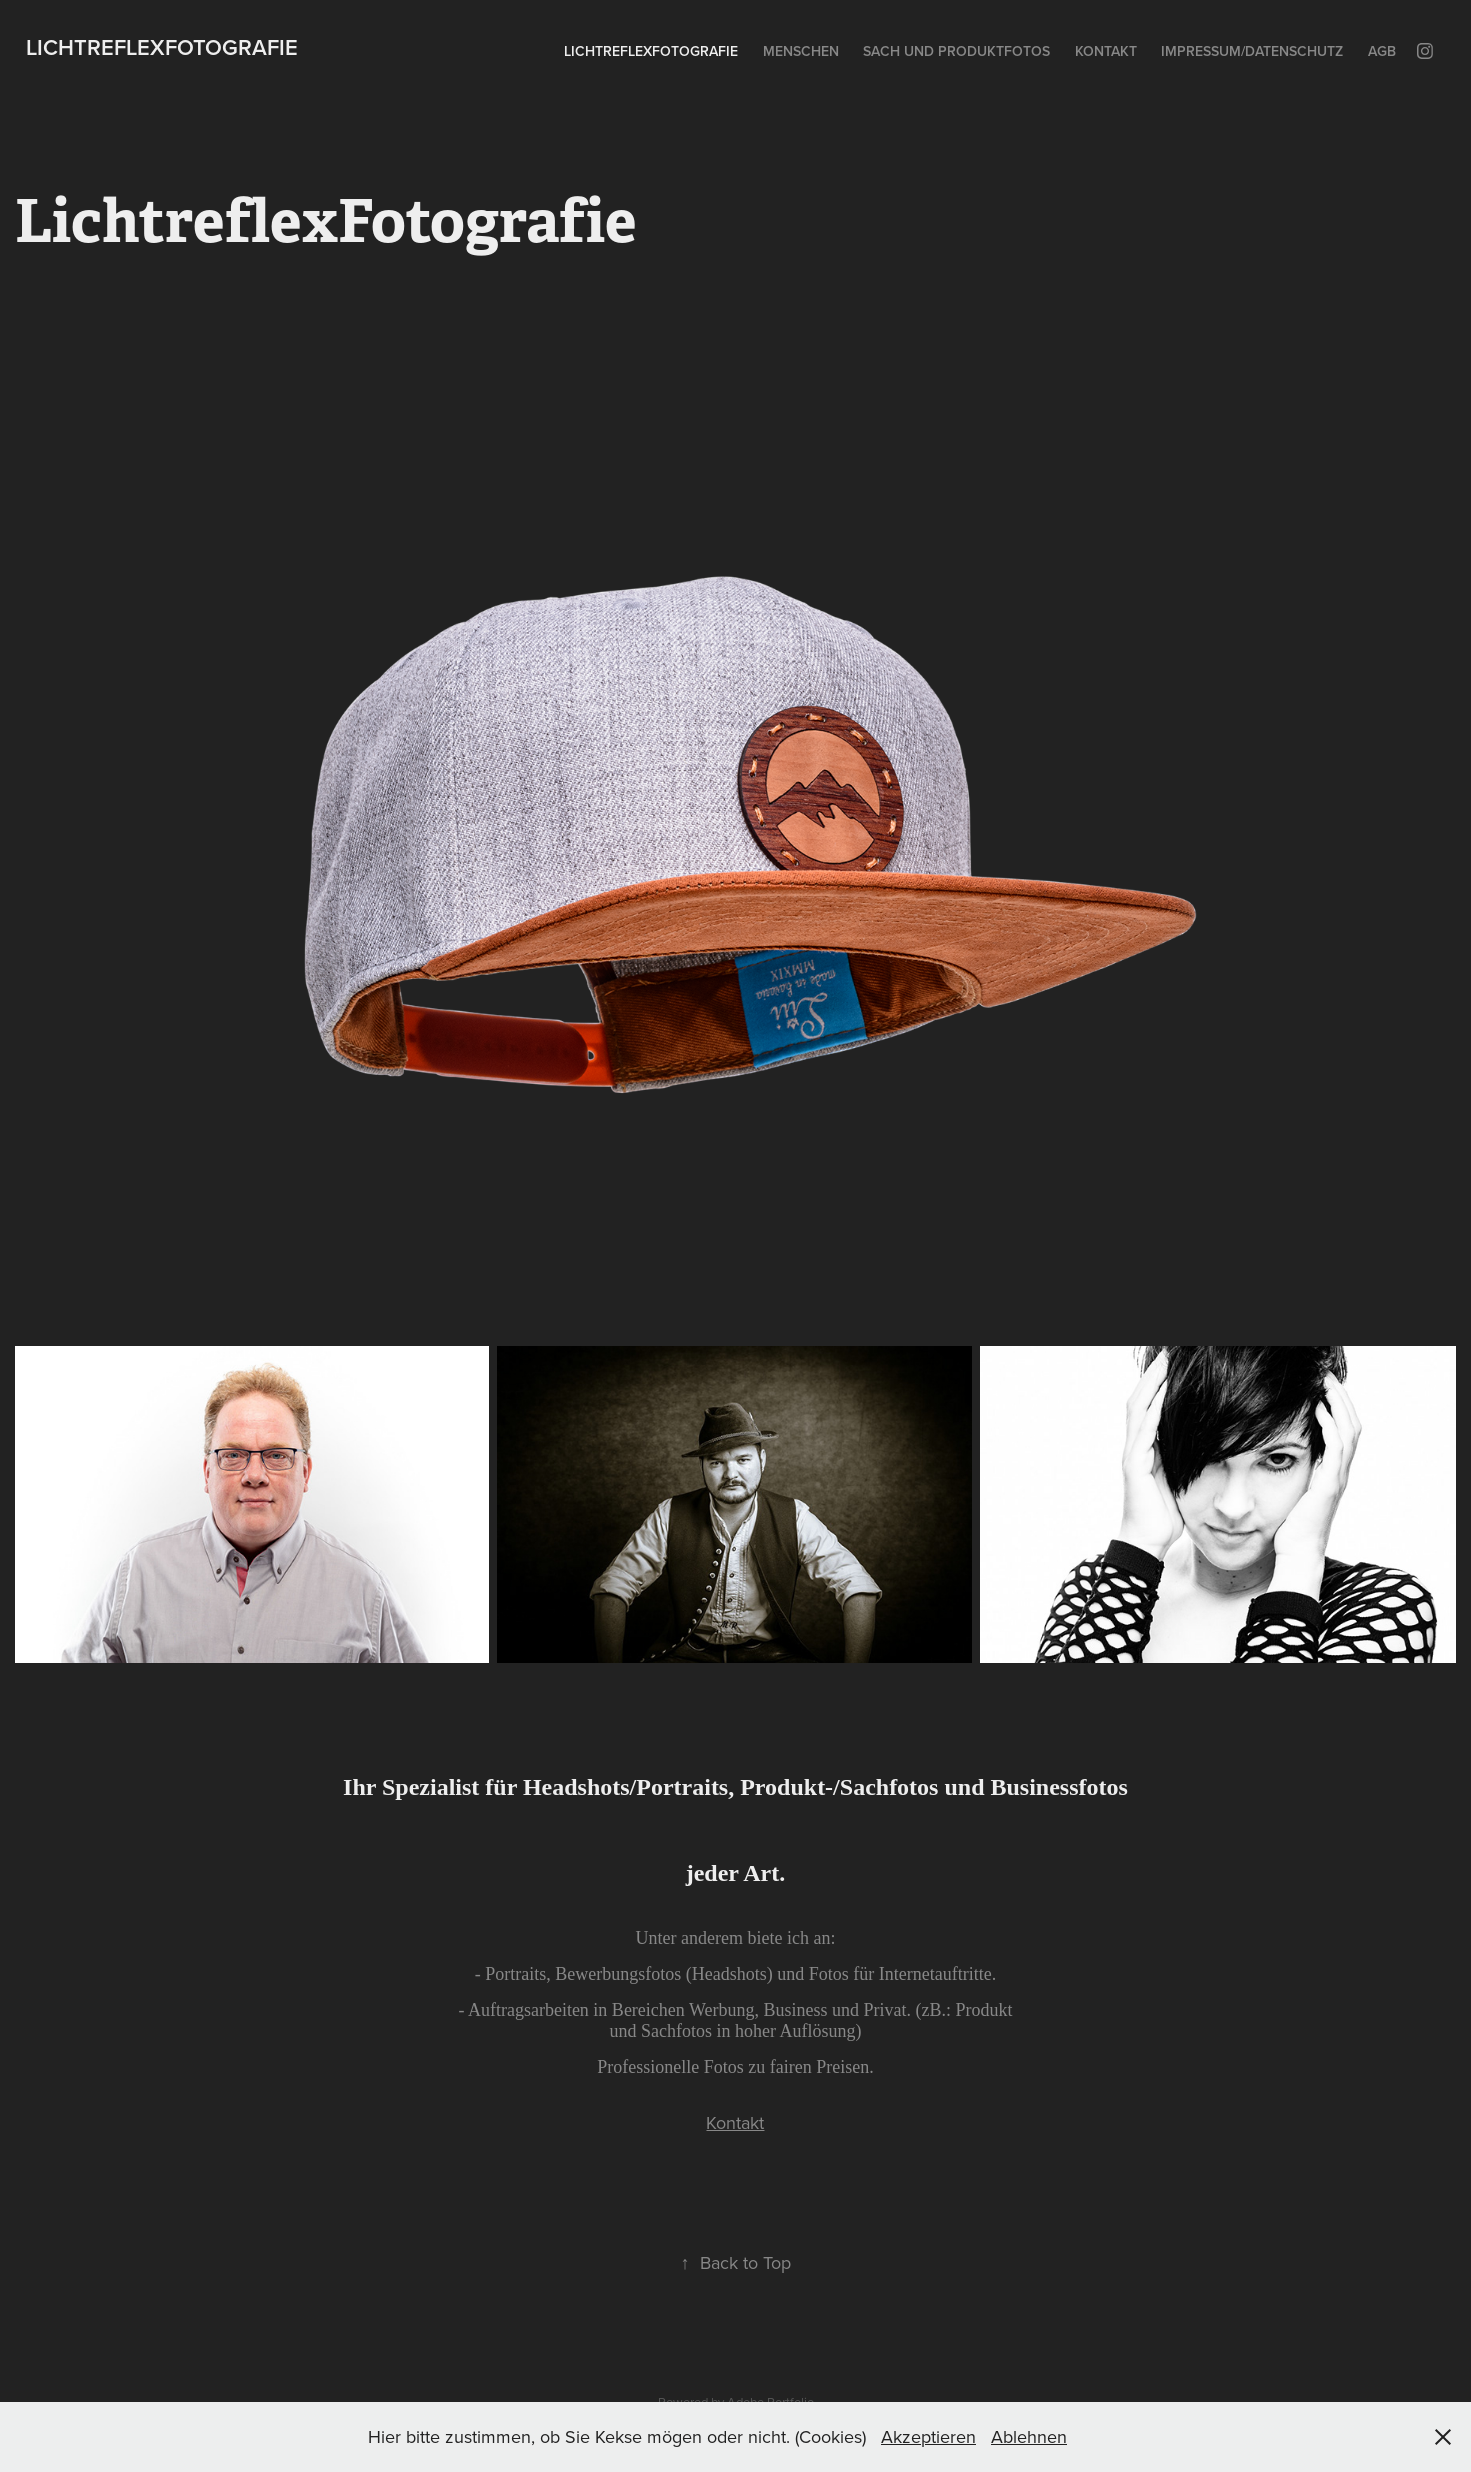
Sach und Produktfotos (956, 51)
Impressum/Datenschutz (1252, 51)
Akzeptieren (928, 2436)
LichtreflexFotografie (162, 47)
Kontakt (1106, 51)
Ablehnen (1029, 2436)
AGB (1382, 51)
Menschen (801, 51)
